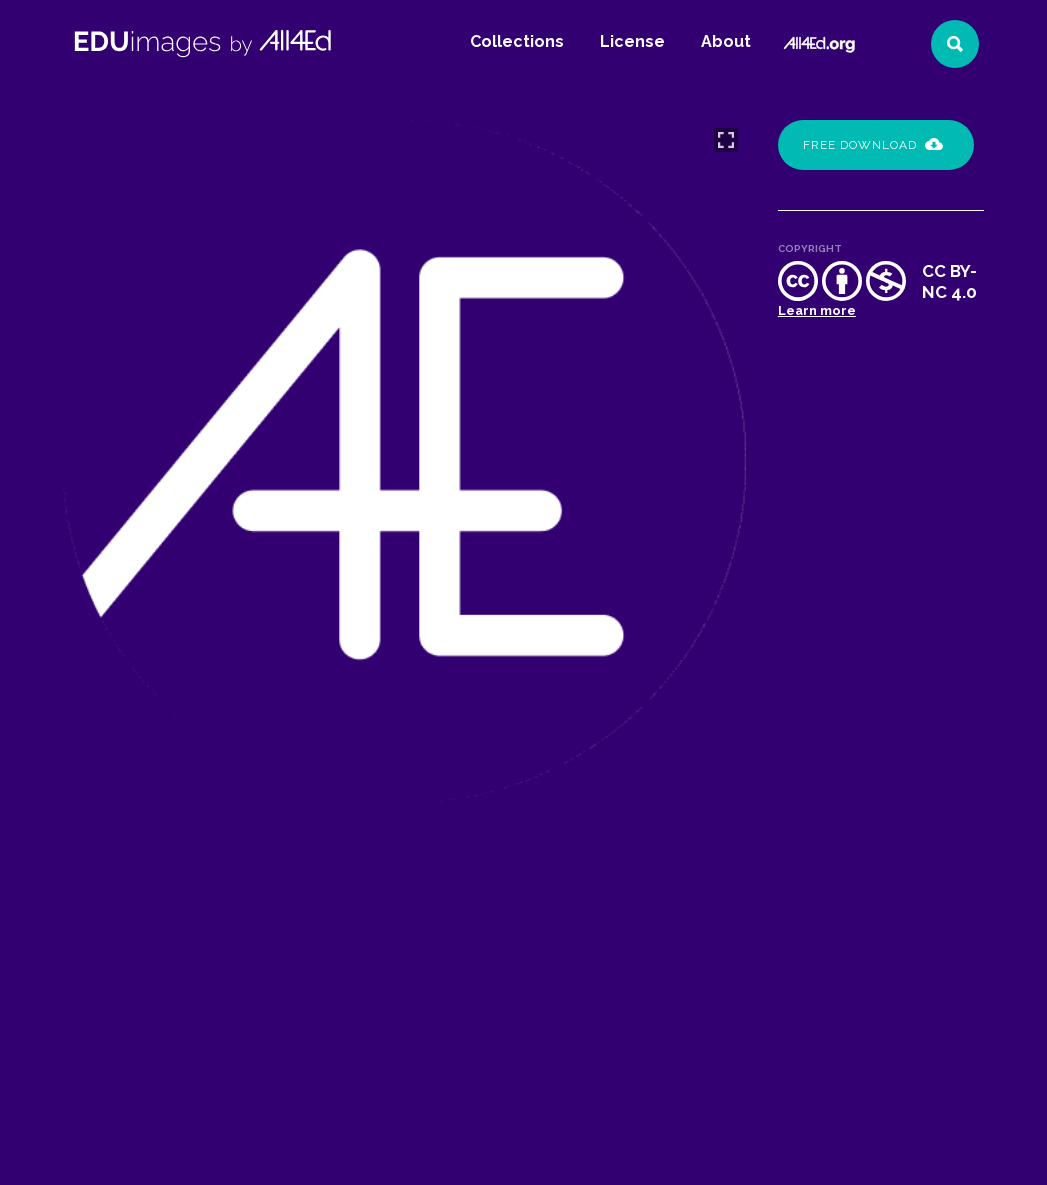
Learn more (817, 310)
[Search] (955, 44)
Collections (517, 41)
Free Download (873, 145)
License (632, 41)
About (726, 41)
